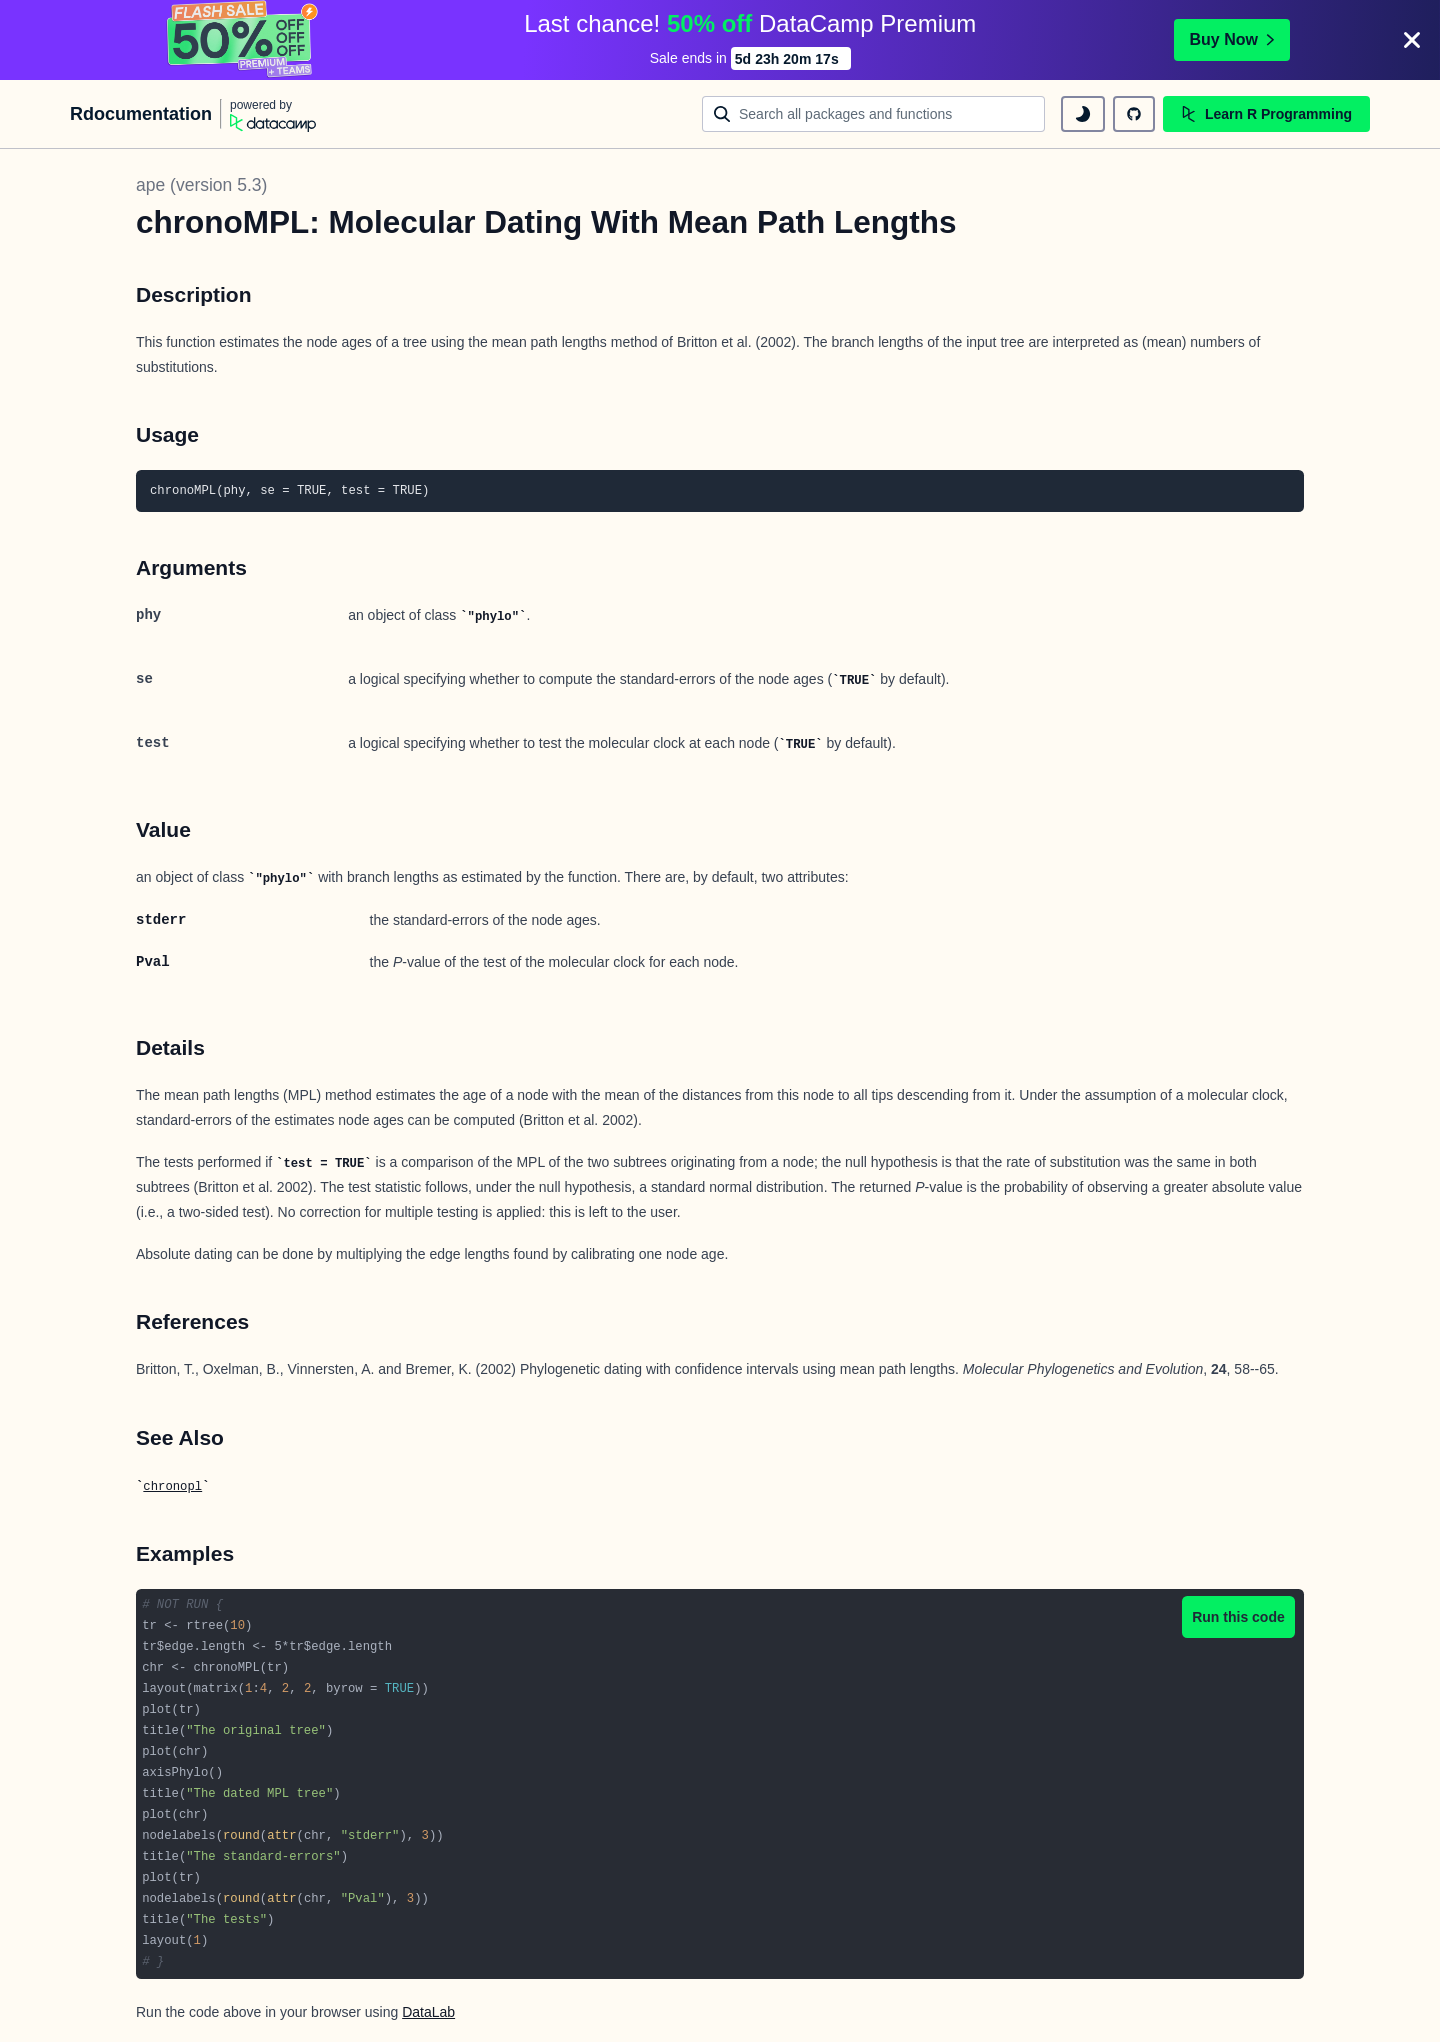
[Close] (1412, 40)
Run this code (1238, 1617)
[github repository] (1134, 114)
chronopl (172, 1487)
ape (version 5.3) (201, 185)
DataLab (428, 2012)
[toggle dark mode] (1083, 114)
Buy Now (1232, 39)
